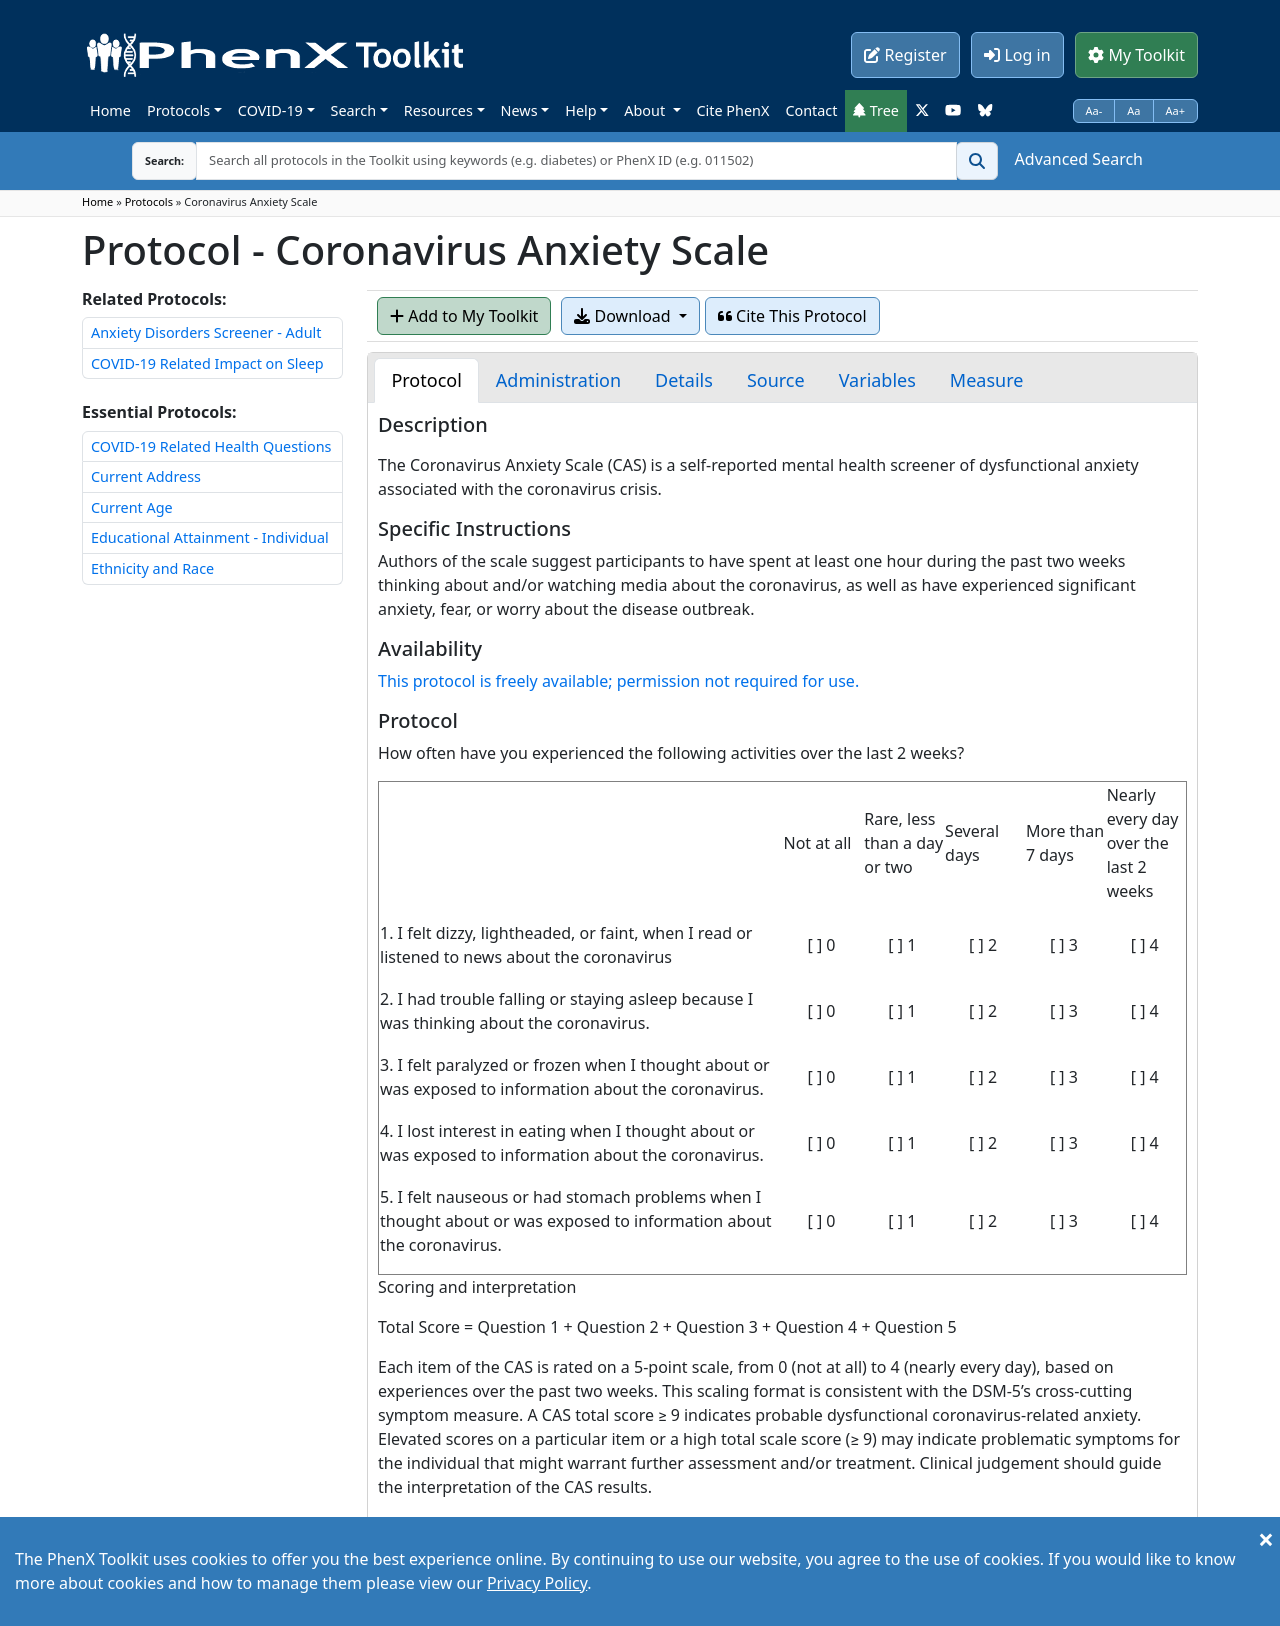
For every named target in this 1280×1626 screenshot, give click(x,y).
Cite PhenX (733, 110)
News (519, 110)
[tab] (426, 380)
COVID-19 (270, 110)
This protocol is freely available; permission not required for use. (618, 681)
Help (580, 110)
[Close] (1266, 1539)
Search (354, 110)
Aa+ (1176, 110)
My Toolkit (1136, 55)
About (646, 110)
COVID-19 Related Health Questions (211, 446)
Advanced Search (1079, 159)
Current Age (132, 507)
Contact (811, 110)
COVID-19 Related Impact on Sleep (207, 363)
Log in (1017, 55)
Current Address (146, 476)
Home (110, 110)
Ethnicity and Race (152, 568)
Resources (438, 110)
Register (905, 55)
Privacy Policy (537, 1583)
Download (624, 316)
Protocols (178, 110)
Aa (1133, 110)
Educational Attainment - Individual (210, 537)
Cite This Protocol (792, 316)
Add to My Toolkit (464, 316)
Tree (876, 110)
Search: (149, 160)
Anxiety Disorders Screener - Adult (206, 332)
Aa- (1094, 110)
